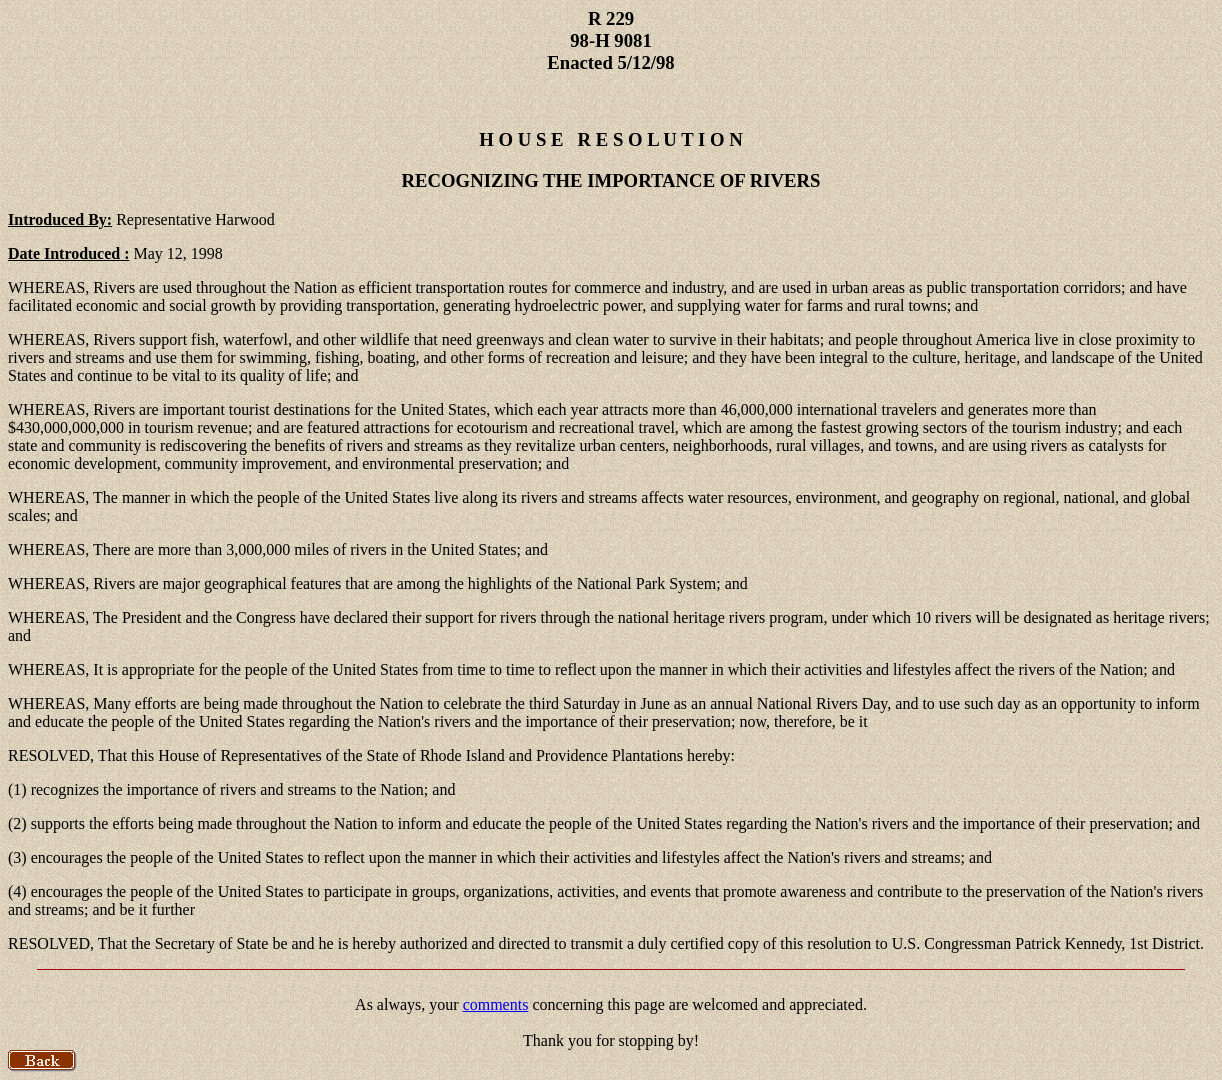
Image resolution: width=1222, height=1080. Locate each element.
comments (496, 1004)
